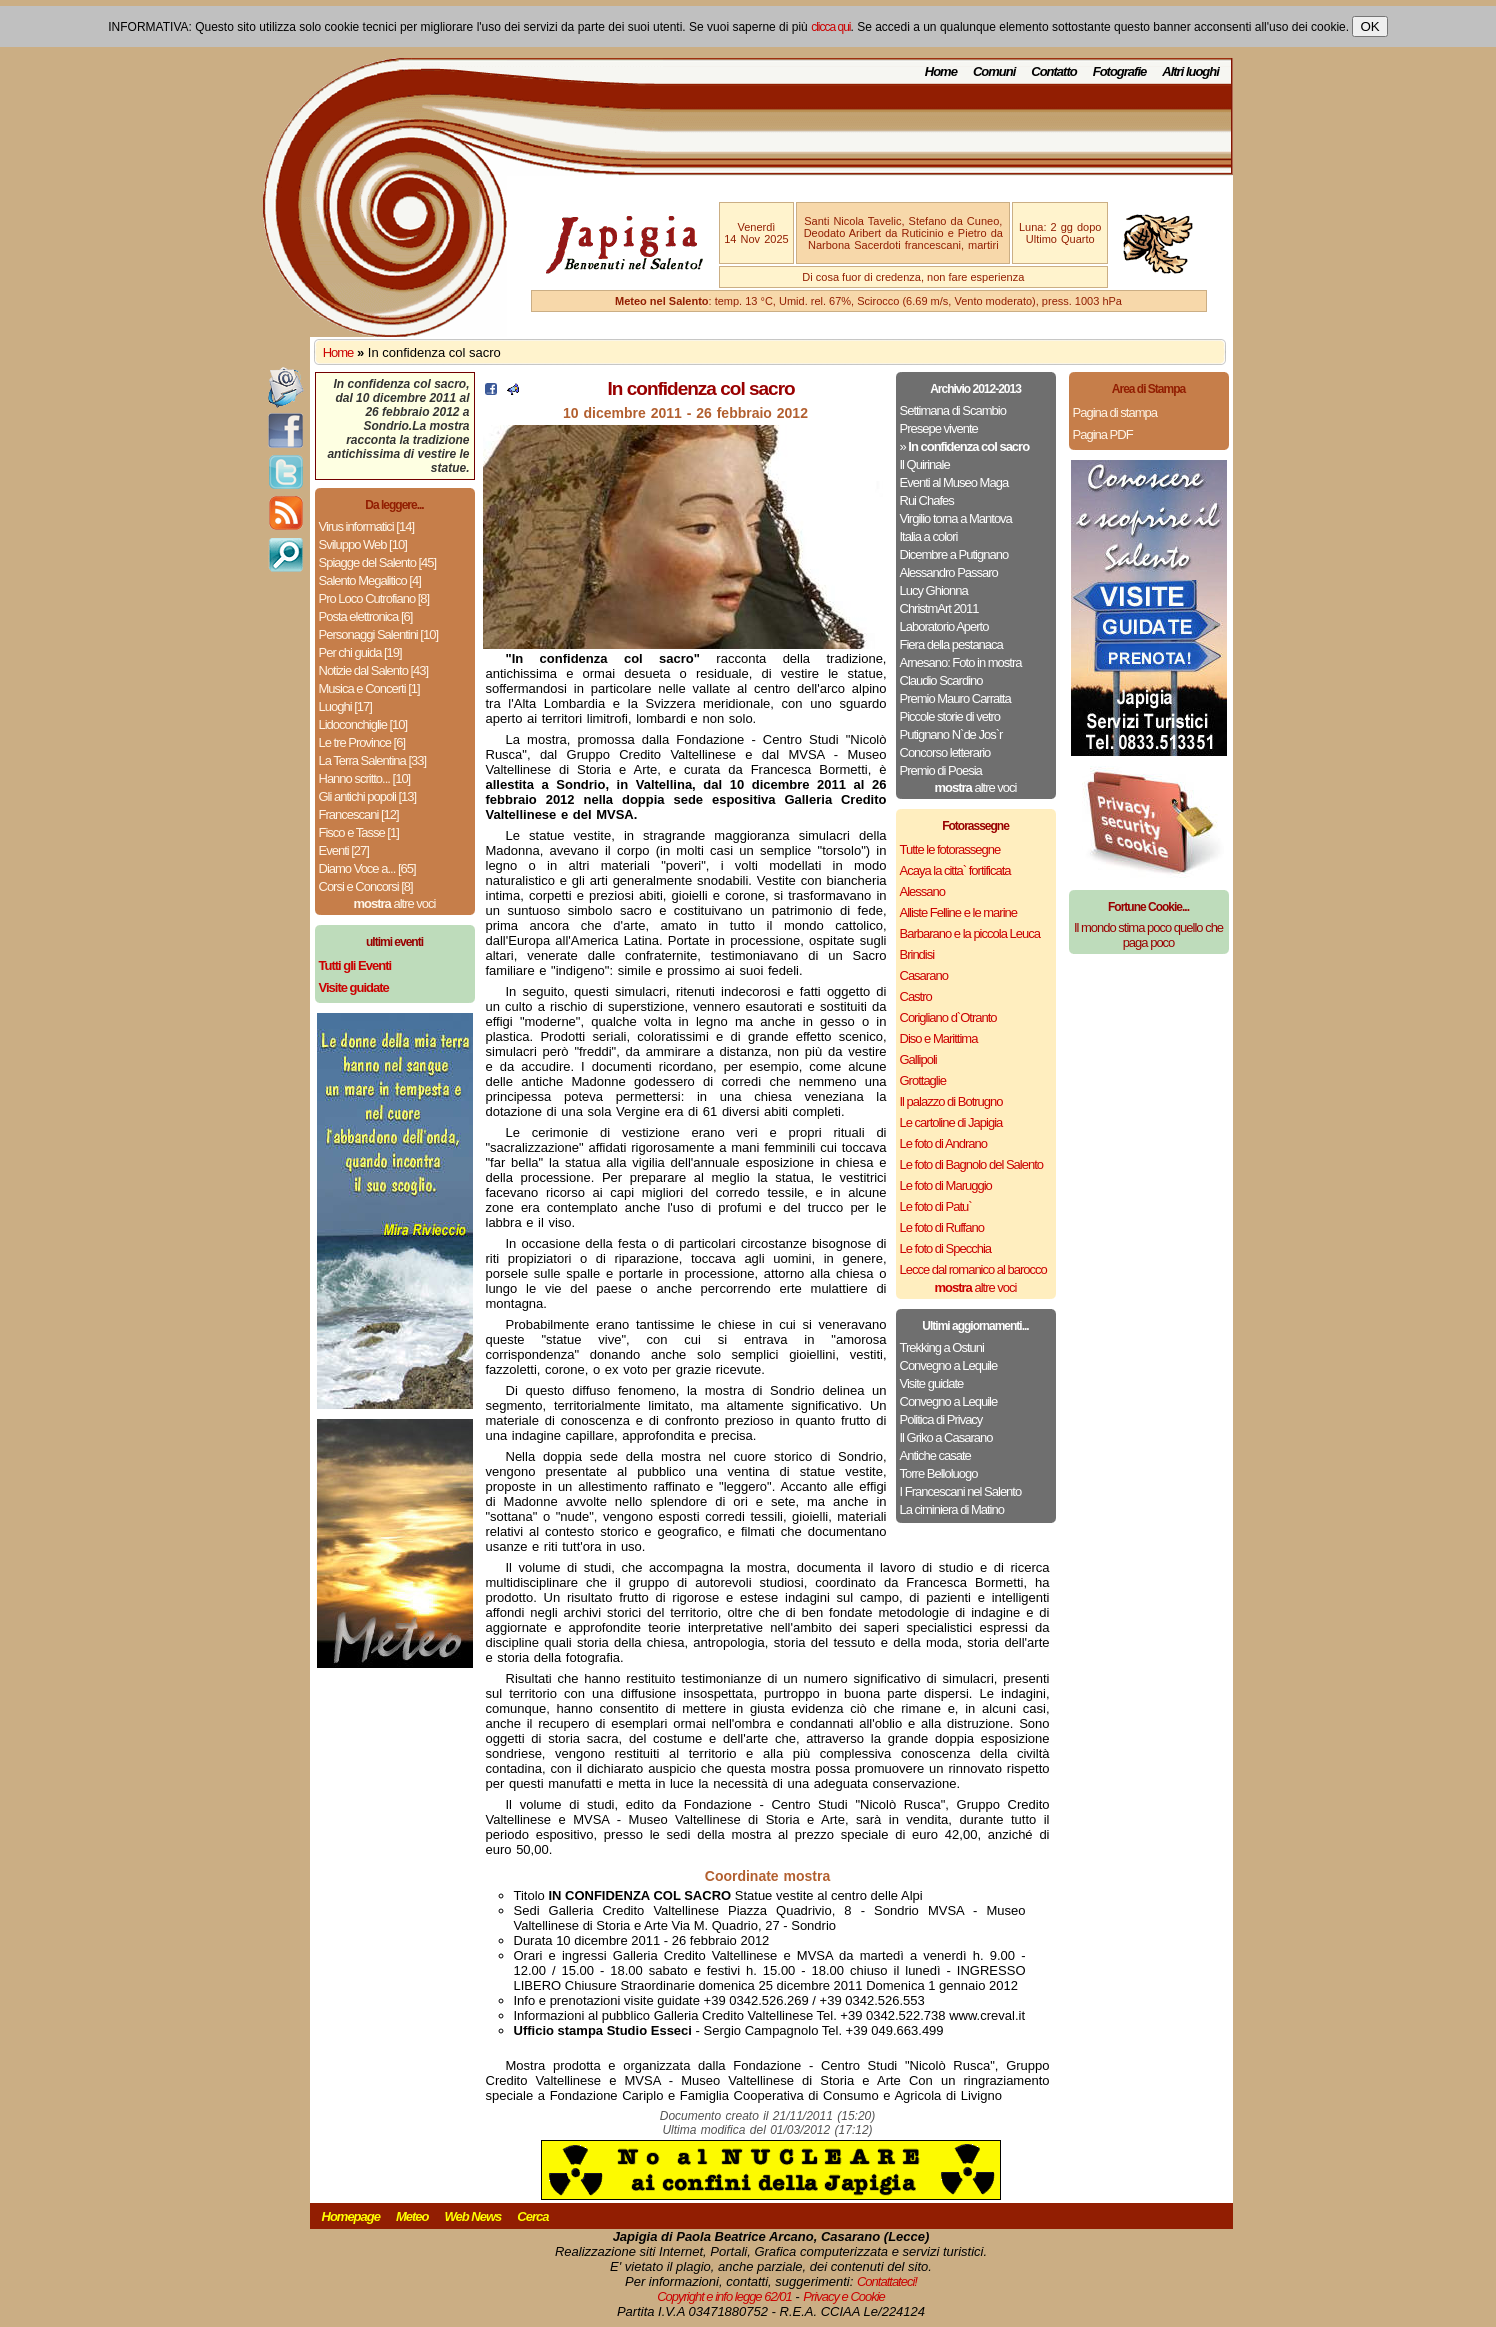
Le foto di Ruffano (942, 1227)
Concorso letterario (945, 752)
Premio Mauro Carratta (955, 698)
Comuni (994, 71)
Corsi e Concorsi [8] (366, 886)
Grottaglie (923, 1080)
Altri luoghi (1190, 71)
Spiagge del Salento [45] (378, 562)
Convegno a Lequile (949, 1365)
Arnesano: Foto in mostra (961, 662)
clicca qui (830, 27)
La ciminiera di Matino (952, 1509)
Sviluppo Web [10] (363, 544)
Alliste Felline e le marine (959, 912)
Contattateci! (887, 2281)
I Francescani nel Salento (961, 1491)
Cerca (532, 2216)
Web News (473, 2216)
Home (941, 71)
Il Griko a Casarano (946, 1437)
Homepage (351, 2216)
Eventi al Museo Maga (954, 482)
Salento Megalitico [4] (370, 580)
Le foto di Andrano (944, 1143)
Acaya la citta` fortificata (955, 870)
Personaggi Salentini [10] (379, 634)
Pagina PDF (1103, 434)
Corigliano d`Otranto (948, 1017)
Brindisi (917, 954)
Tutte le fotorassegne (950, 849)
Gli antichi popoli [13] (368, 796)
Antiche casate (935, 1455)
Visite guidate (932, 1383)
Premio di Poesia (941, 770)
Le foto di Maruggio (946, 1185)
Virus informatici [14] (367, 526)
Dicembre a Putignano (954, 554)
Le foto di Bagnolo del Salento (971, 1164)
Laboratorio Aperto (944, 626)
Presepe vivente (939, 428)
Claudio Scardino (941, 680)
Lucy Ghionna (934, 590)
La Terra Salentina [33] (373, 760)
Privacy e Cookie (844, 2296)
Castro (916, 996)
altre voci (395, 903)
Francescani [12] (359, 814)
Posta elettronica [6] (366, 616)
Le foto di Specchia (946, 1248)
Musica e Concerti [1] (369, 688)
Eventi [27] (344, 850)
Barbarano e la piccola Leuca (970, 933)
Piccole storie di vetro (950, 716)
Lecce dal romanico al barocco (973, 1269)
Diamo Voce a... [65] (367, 868)
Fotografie (1120, 71)
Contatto (1053, 71)
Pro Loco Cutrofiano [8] (374, 598)
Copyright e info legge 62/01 (724, 2296)
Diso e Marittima (939, 1038)
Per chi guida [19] (360, 652)
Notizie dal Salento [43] (374, 670)
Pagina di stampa (1115, 412)
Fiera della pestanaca (951, 644)
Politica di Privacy (941, 1419)
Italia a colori (929, 536)
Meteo (412, 2216)
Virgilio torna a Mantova (956, 518)
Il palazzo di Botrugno (951, 1101)
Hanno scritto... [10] (365, 778)
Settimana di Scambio (953, 410)
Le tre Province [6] (362, 742)
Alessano (922, 891)
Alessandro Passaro (949, 572)
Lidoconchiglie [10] (363, 724)
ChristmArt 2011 (939, 608)
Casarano (924, 975)
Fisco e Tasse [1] (359, 832)
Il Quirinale (925, 464)
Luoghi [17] (345, 706)
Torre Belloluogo (939, 1473)
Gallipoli (918, 1059)
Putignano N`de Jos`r (951, 734)
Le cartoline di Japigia (951, 1122)
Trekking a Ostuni (942, 1347)
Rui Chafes (927, 500)
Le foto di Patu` (936, 1206)
